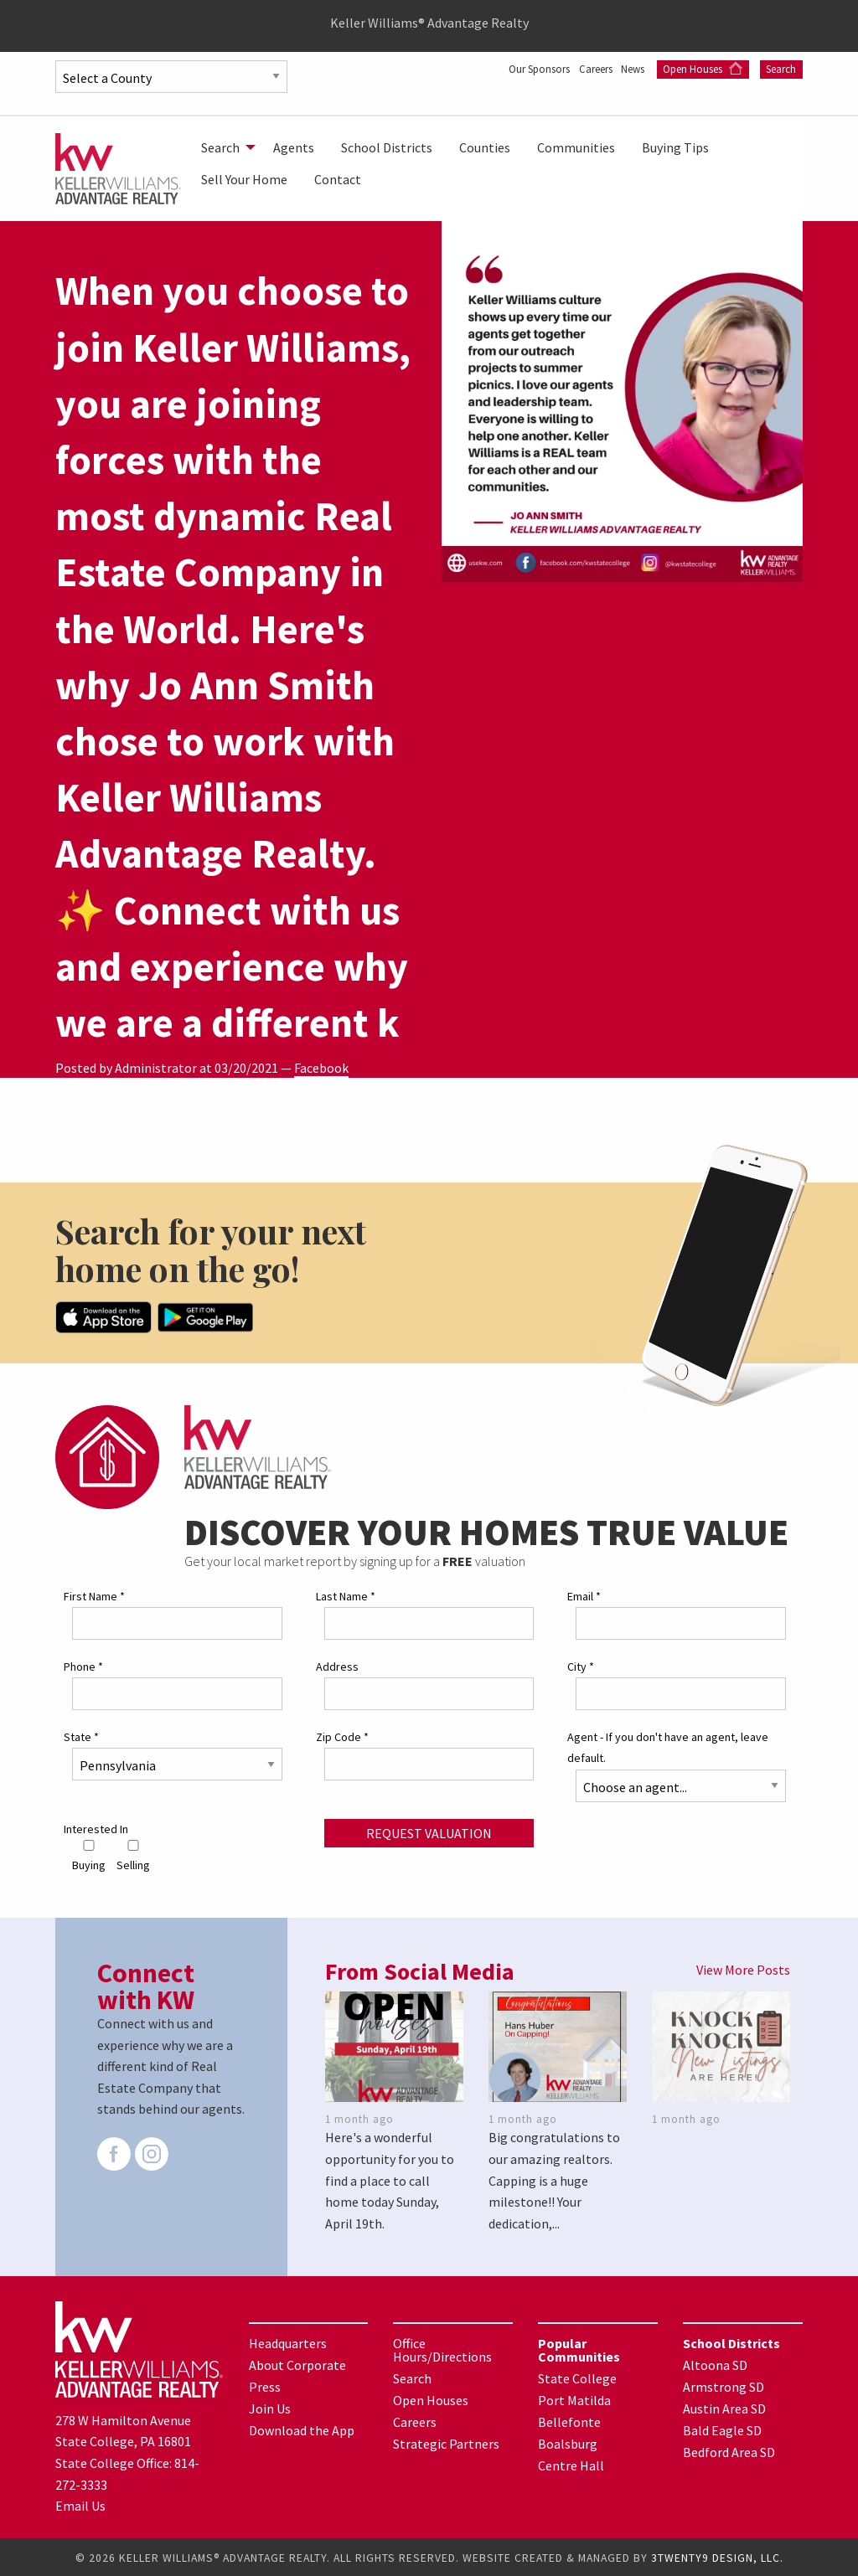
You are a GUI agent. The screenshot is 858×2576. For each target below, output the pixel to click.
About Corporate (297, 2363)
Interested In (96, 1826)
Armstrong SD (723, 2385)
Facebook (321, 1067)
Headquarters (288, 2341)
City (580, 1664)
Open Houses (702, 69)
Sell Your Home (244, 179)
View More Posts (743, 1968)
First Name (94, 1594)
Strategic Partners (446, 2442)
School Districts (386, 147)
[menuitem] (224, 147)
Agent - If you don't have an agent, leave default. (667, 1746)
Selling (133, 1854)
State (81, 1735)
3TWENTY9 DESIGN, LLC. (717, 2556)
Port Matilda (574, 2398)
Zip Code (342, 1735)
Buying (89, 1854)
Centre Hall (571, 2463)
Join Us (270, 2406)
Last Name (345, 1594)
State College (577, 2376)
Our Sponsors (522, 68)
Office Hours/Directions (442, 2348)
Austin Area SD (724, 2406)
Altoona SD (715, 2363)
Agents (293, 147)
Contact (337, 179)
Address (337, 1664)
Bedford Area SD (729, 2450)
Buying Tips (675, 147)
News (633, 68)
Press (265, 2385)
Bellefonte (569, 2420)
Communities (576, 147)
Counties (484, 147)
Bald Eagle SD (722, 2428)
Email (584, 1594)
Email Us (80, 2504)
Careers (587, 68)
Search (781, 69)
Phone (83, 1664)
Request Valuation (429, 1830)
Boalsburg (567, 2442)
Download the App (301, 2428)
